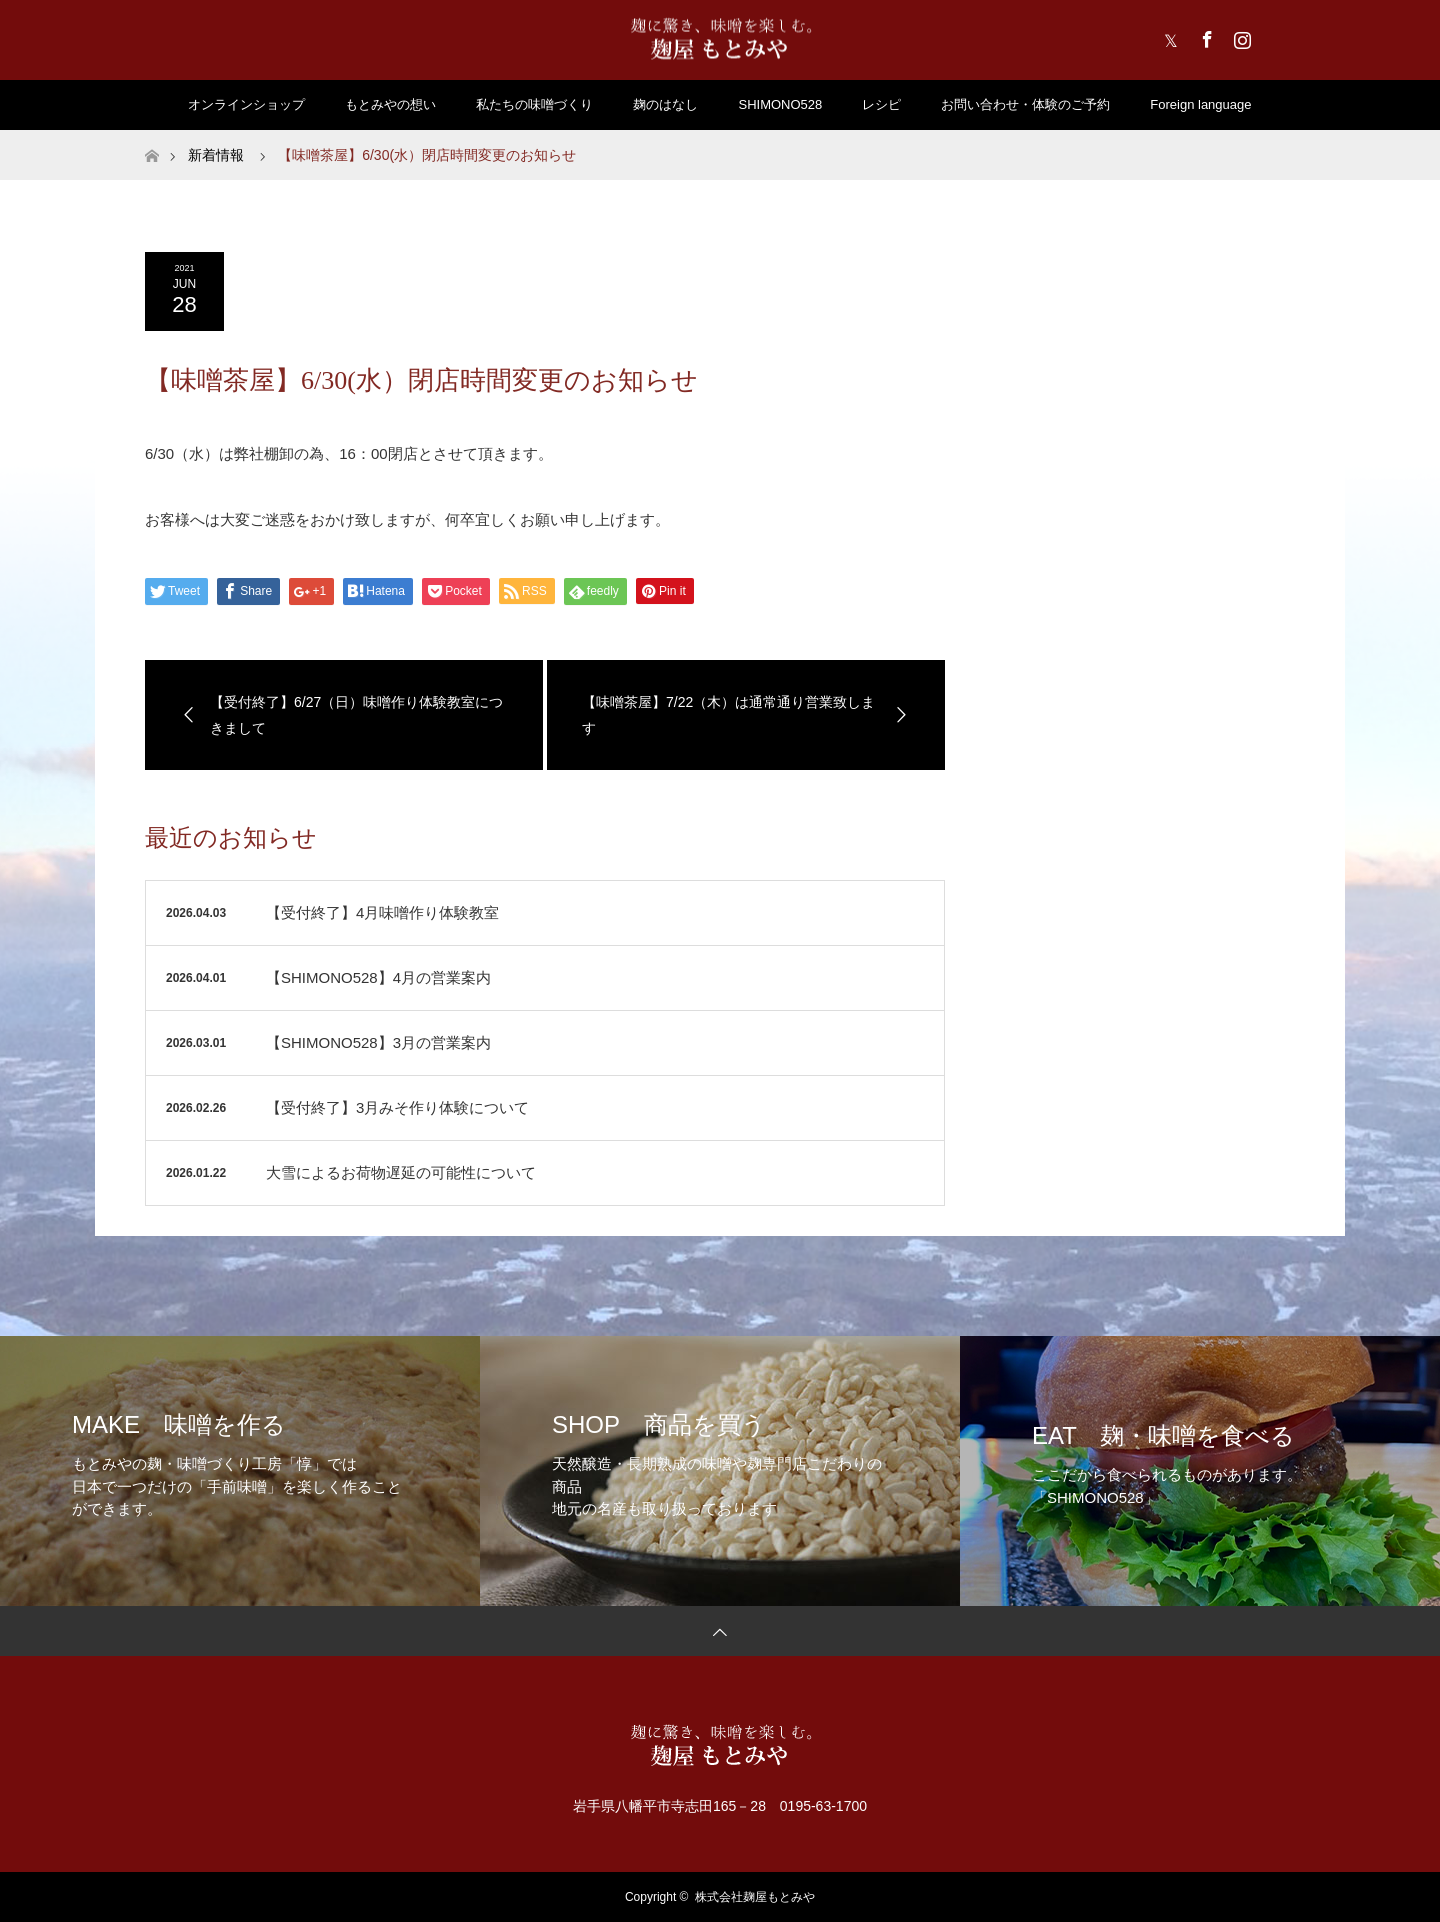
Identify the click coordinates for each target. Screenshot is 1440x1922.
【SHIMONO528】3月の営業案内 (378, 1042)
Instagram (1240, 36)
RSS (1275, 36)
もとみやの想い (390, 104)
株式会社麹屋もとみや (755, 1897)
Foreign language (1200, 104)
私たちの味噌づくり (534, 104)
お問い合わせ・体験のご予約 (1025, 104)
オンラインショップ (246, 104)
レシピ (881, 104)
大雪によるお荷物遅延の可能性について (401, 1172)
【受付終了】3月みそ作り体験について (397, 1107)
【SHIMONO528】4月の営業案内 (378, 977)
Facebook (1205, 36)
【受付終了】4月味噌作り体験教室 (382, 912)
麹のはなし (665, 104)
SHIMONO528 (780, 104)
